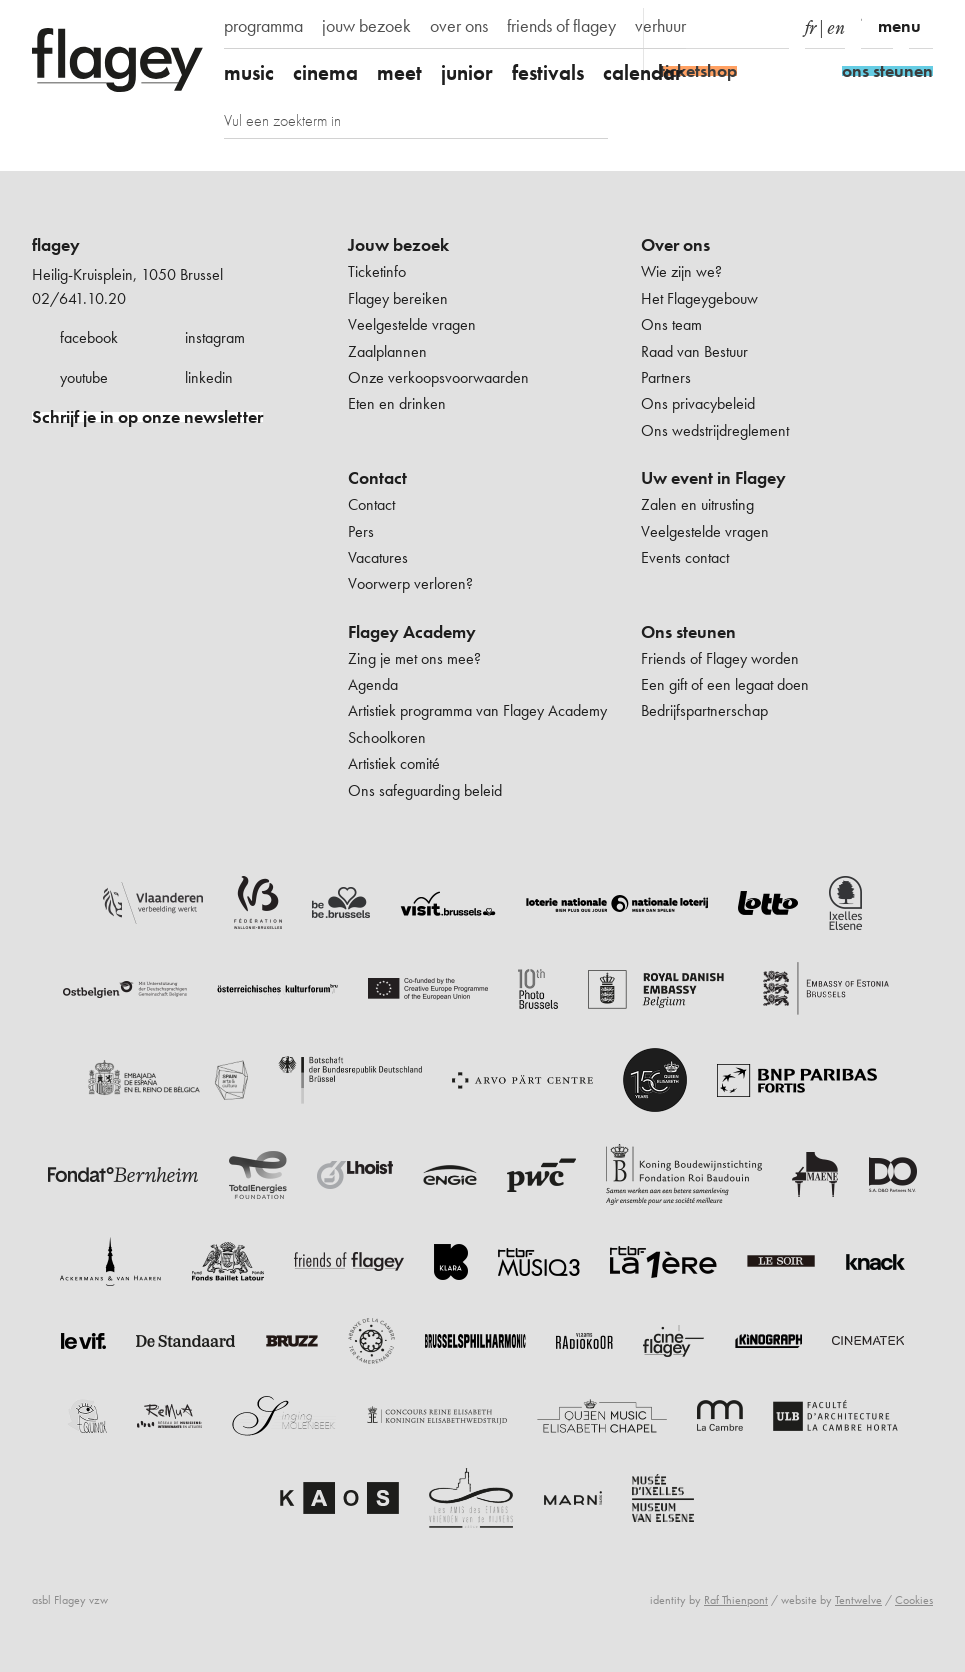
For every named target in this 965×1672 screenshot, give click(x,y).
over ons (459, 26)
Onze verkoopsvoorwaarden (438, 377)
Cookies (914, 1600)
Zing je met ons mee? (414, 658)
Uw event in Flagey (713, 478)
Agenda (373, 684)
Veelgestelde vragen (412, 324)
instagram (215, 337)
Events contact (685, 557)
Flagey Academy (412, 632)
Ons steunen (688, 632)
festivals (548, 72)
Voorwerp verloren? (410, 583)
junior (467, 72)
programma (263, 26)
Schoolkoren (387, 737)
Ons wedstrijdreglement (715, 430)
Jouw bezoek (398, 245)
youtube (84, 377)
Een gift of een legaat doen (725, 684)
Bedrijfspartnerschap (704, 710)
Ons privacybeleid (698, 403)
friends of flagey (561, 26)
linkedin (209, 377)
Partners (666, 377)
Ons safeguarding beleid (425, 790)
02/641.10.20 (79, 298)
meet (399, 72)
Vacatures (378, 557)
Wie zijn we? (681, 271)
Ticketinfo (377, 271)
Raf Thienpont (736, 1600)
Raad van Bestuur (694, 351)
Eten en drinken (397, 403)
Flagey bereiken (398, 298)
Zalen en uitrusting (697, 504)
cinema (325, 72)
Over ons (675, 245)
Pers (361, 531)
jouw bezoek (366, 26)
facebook (89, 337)
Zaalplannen (387, 351)
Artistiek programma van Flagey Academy (477, 710)
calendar (643, 72)
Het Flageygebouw (699, 298)
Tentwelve (858, 1600)
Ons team (671, 324)
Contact (377, 478)
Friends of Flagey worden (720, 658)
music (249, 72)
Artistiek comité (394, 763)
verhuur (660, 26)
